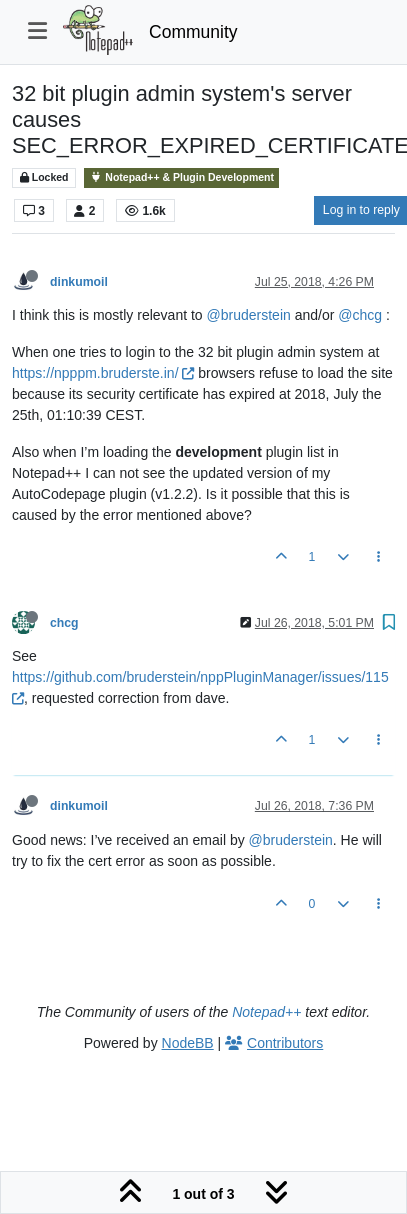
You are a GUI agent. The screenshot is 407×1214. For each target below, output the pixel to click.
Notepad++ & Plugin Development (181, 177)
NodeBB (188, 1043)
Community (193, 32)
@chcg (360, 315)
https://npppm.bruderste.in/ (103, 373)
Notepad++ (266, 1012)
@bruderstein (249, 315)
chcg (64, 623)
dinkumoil (79, 282)
